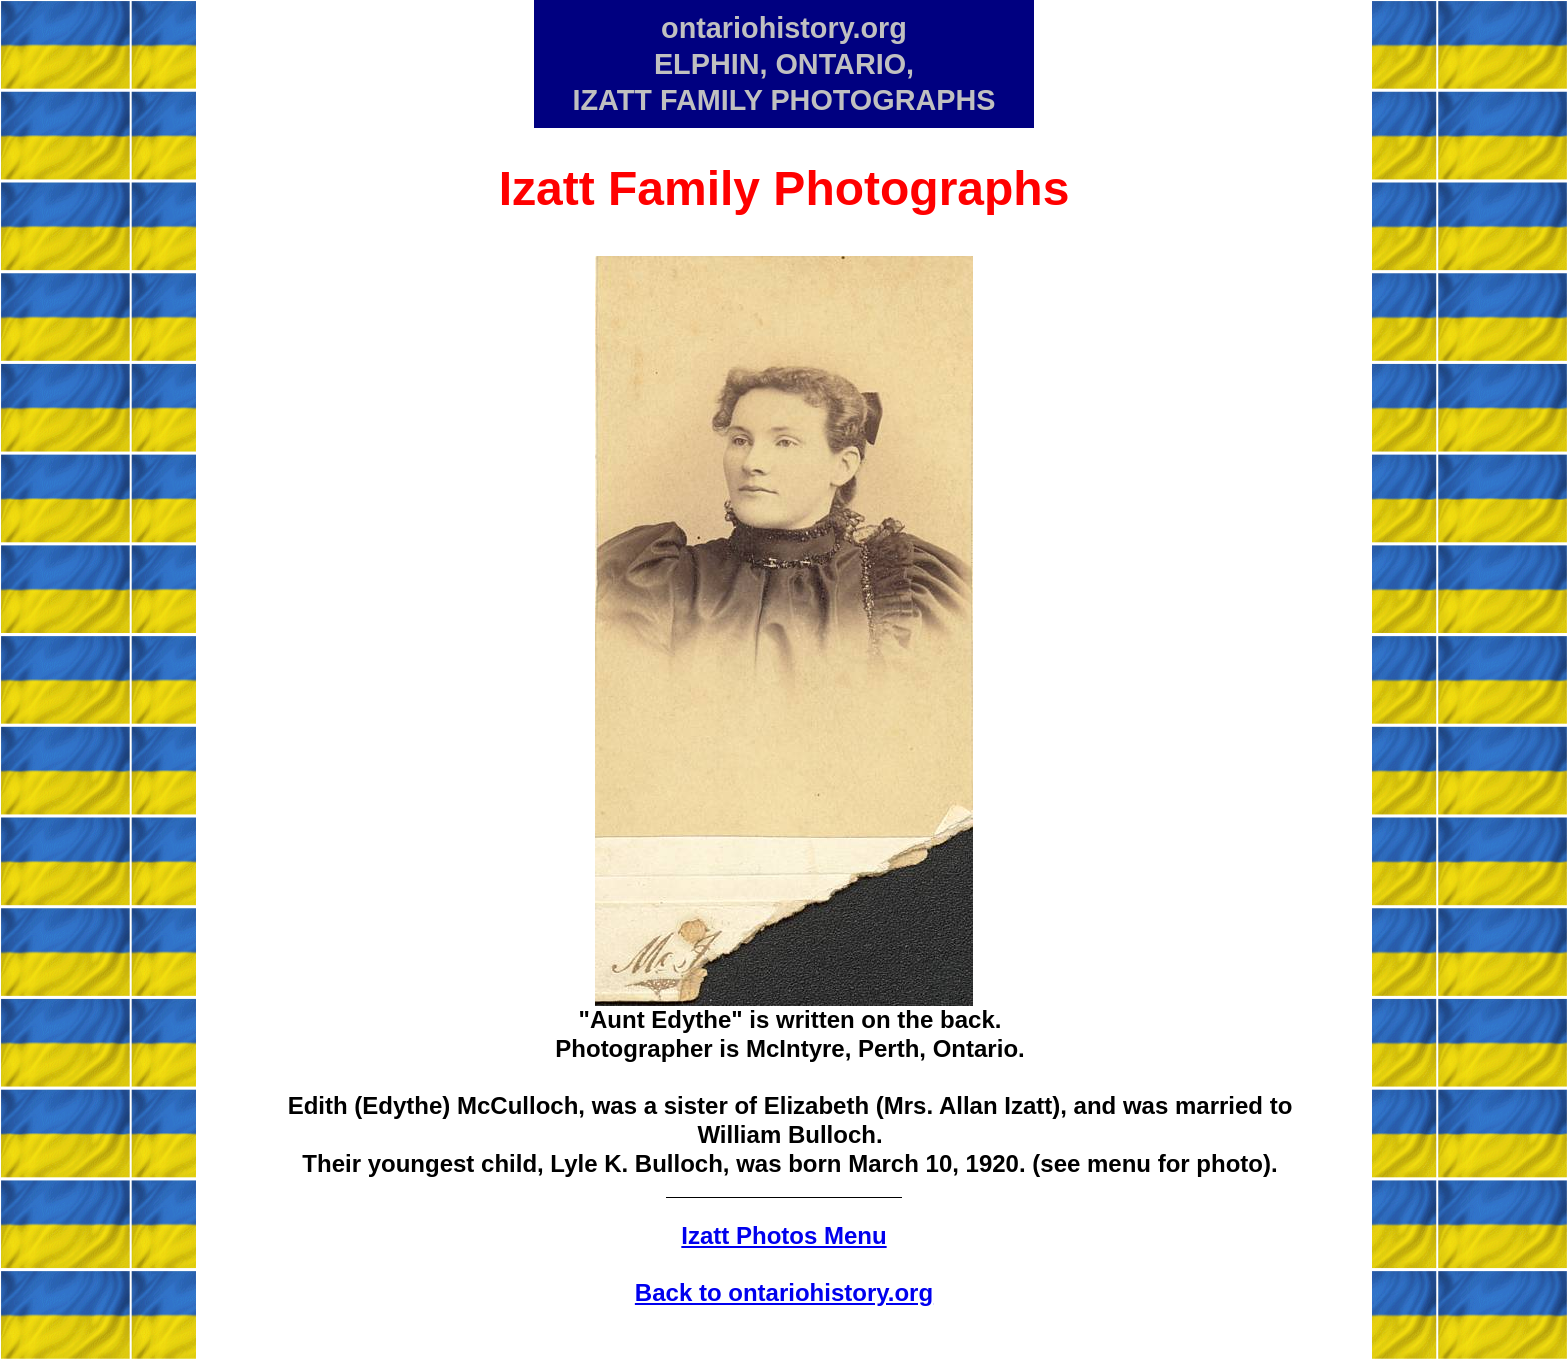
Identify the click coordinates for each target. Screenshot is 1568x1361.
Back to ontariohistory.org (784, 1292)
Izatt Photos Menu (783, 1235)
